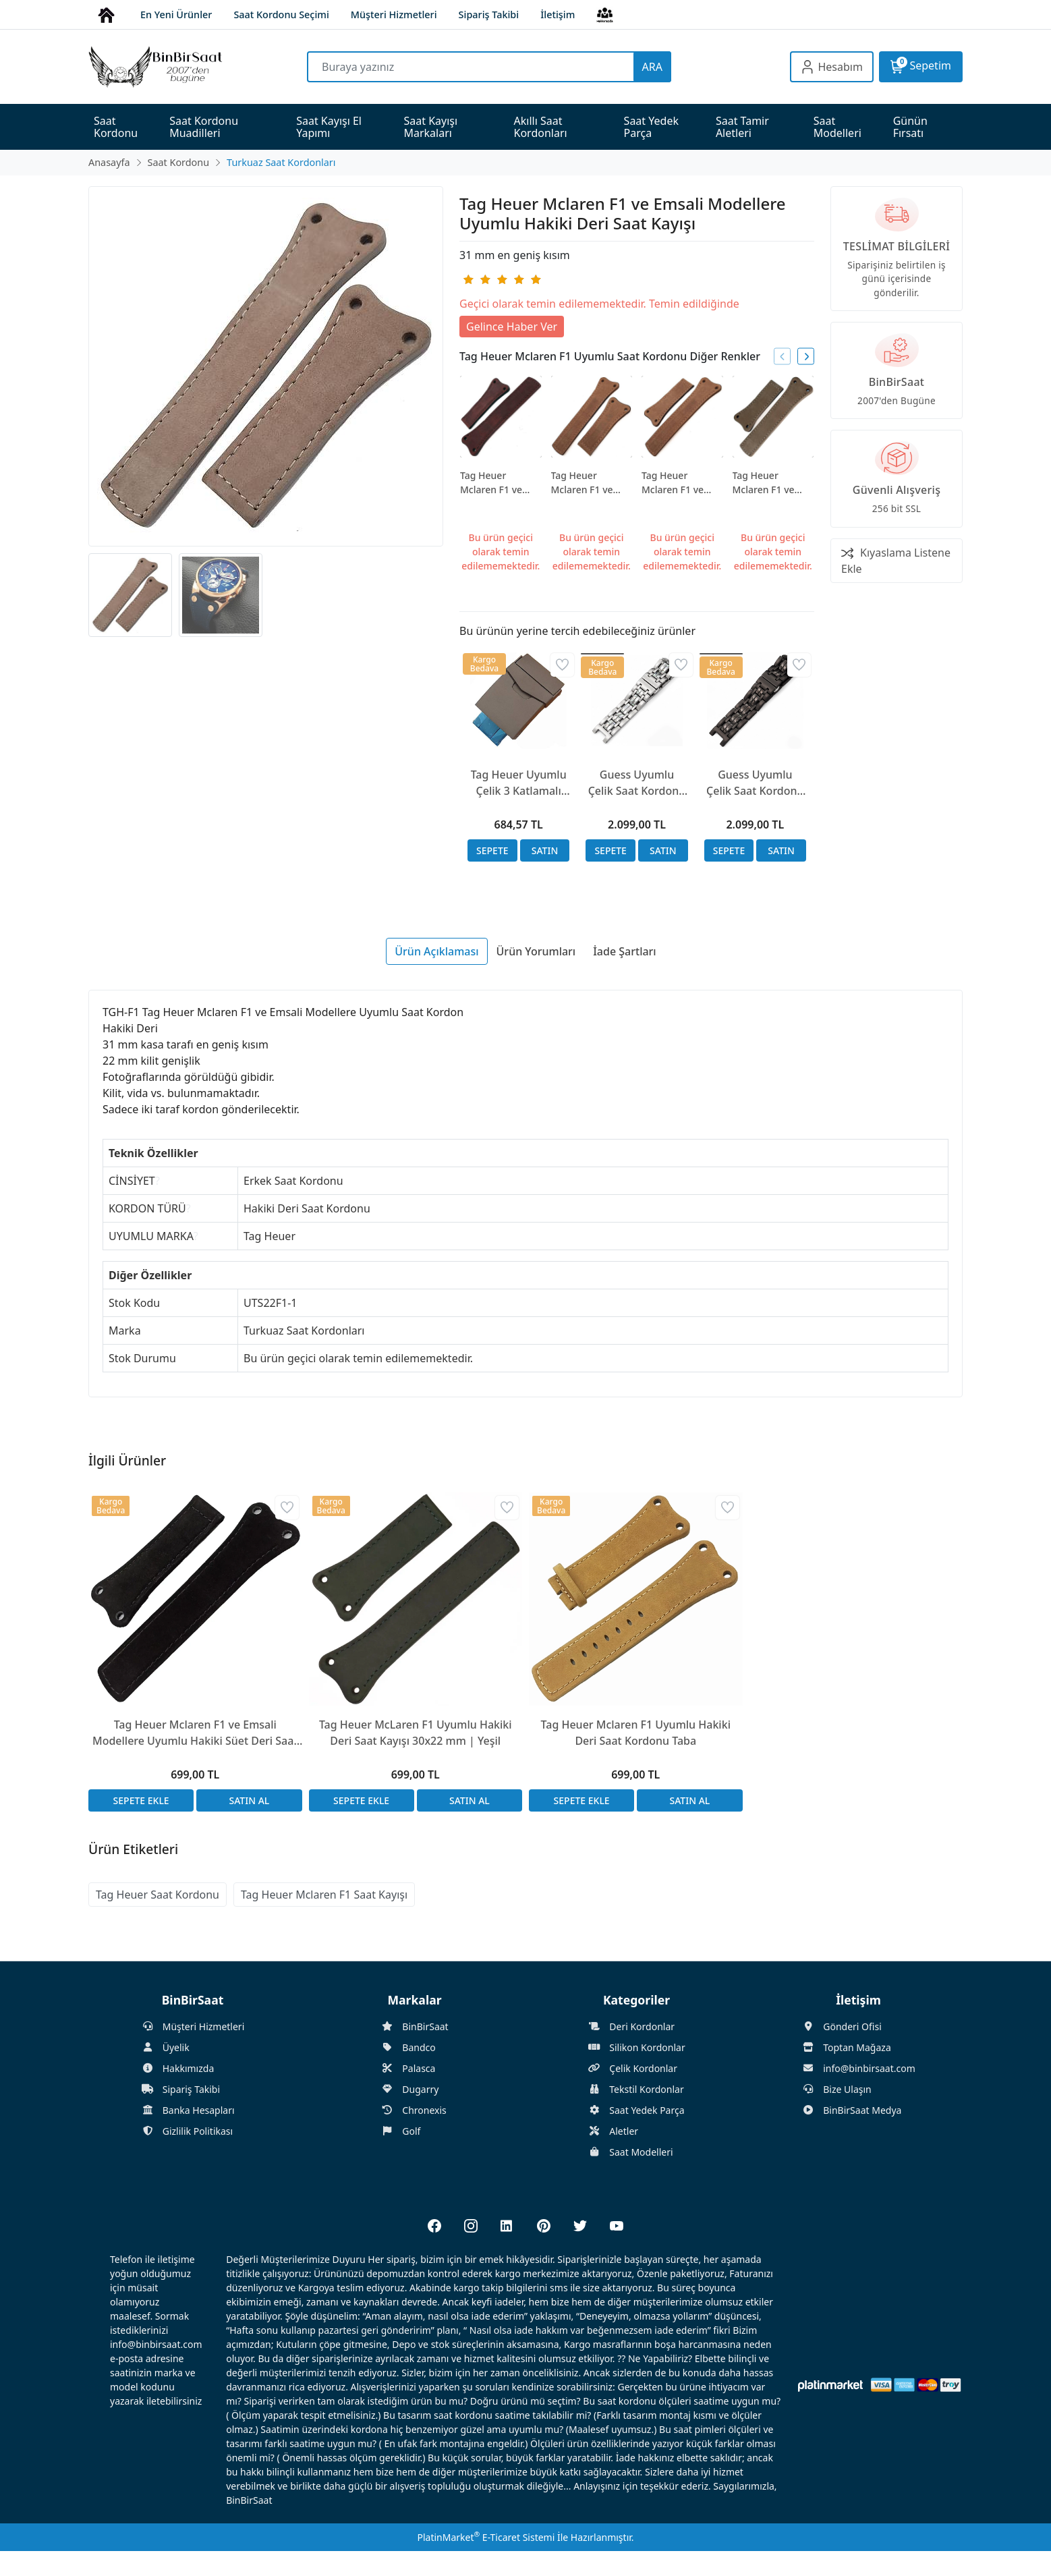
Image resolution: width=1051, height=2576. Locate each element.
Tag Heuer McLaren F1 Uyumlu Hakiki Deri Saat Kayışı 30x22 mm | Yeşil (415, 1732)
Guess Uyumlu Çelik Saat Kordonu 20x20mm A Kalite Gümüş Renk (637, 783)
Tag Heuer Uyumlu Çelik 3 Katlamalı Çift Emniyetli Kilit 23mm (519, 783)
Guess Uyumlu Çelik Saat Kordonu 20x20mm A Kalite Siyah (755, 783)
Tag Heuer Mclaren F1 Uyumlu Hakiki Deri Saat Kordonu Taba (636, 1732)
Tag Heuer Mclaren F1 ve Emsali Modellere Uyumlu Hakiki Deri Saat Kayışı (498, 483)
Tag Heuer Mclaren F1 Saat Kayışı (324, 1894)
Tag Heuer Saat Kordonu (157, 1894)
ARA (652, 66)
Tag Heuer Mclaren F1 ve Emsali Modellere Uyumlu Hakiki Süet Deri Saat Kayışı (195, 1733)
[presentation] (782, 356)
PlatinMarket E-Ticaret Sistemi (486, 2537)
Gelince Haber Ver (511, 326)
